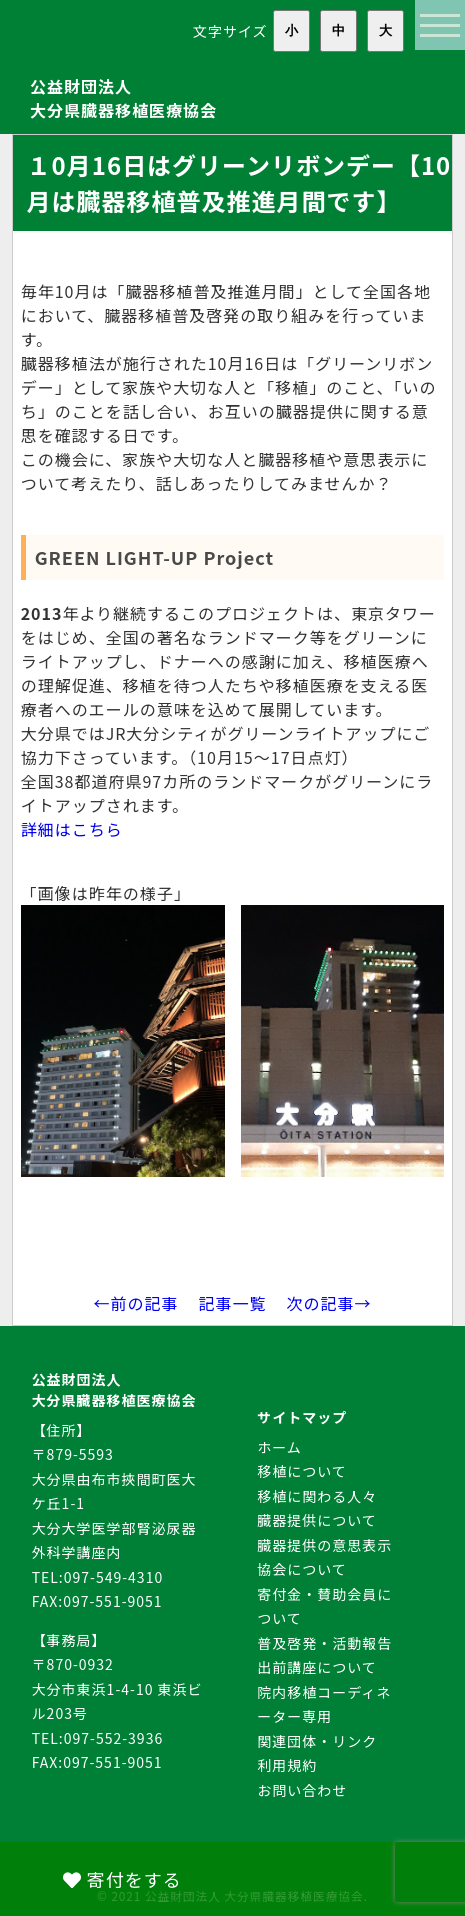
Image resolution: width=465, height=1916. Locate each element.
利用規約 (287, 1765)
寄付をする (122, 1879)
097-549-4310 (113, 1577)
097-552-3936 (113, 1738)
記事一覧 (232, 1303)
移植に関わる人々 (317, 1496)
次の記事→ (329, 1303)
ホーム (279, 1447)
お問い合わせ (302, 1790)
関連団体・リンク (317, 1741)
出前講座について (317, 1667)
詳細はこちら (72, 829)
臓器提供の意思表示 (324, 1545)
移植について (302, 1471)
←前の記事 (135, 1303)
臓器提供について (317, 1520)
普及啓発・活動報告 (324, 1643)
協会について (302, 1569)
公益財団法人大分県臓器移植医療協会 (123, 98)
